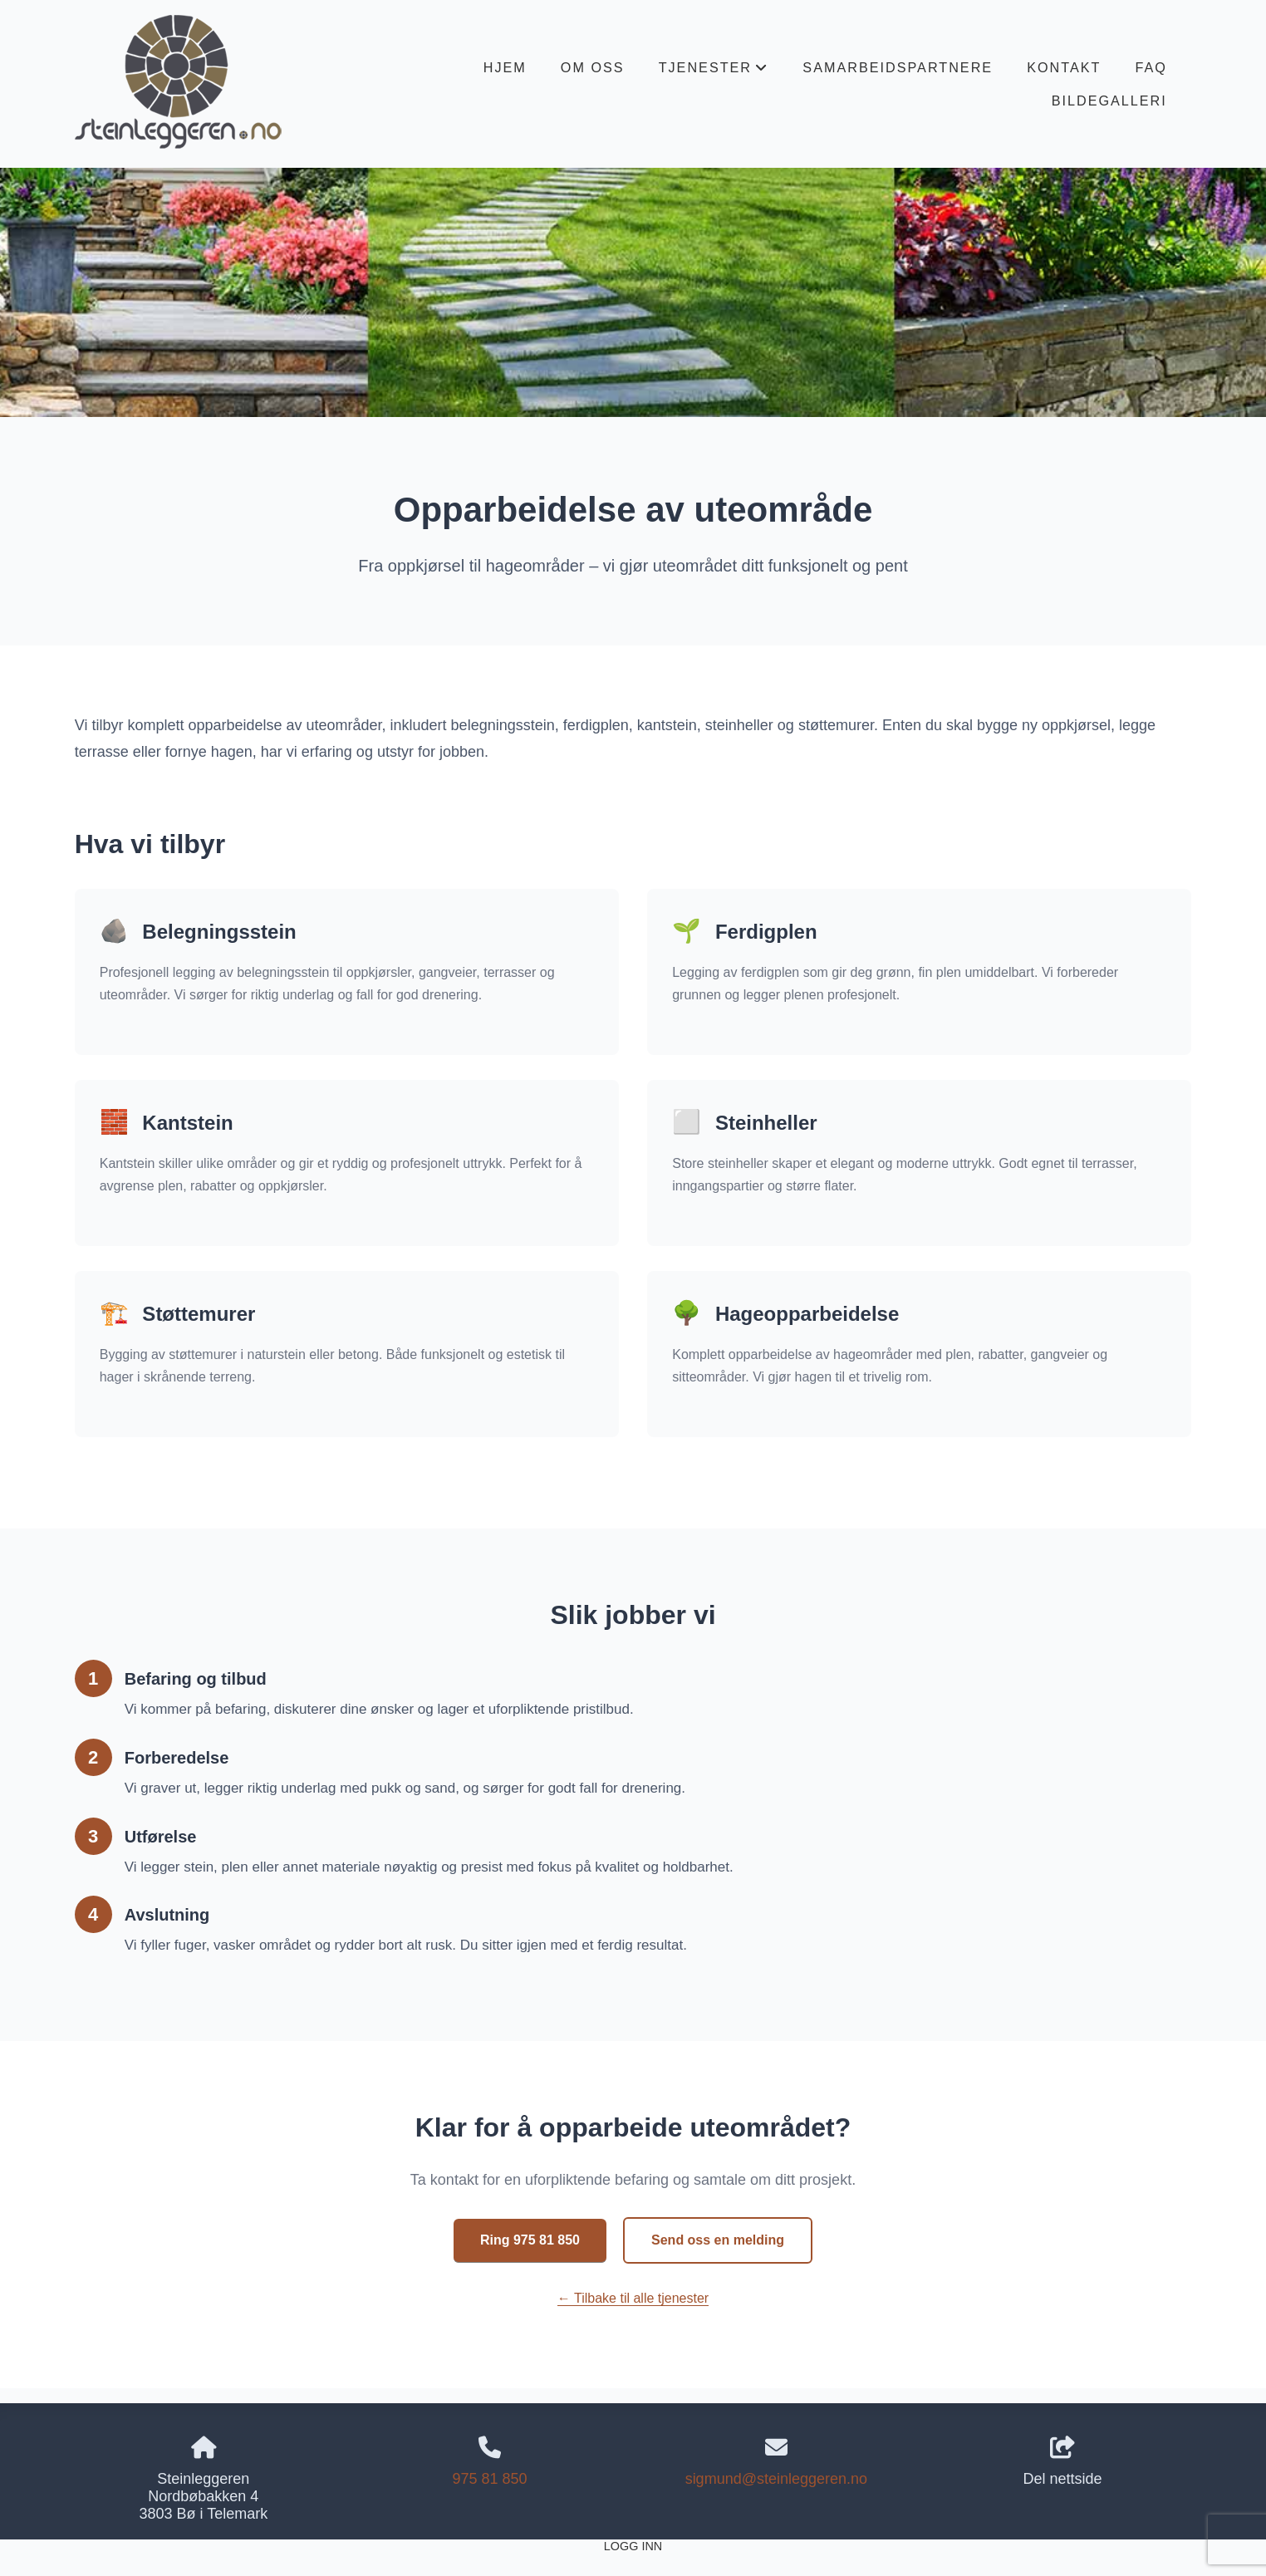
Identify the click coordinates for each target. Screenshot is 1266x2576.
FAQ (1150, 67)
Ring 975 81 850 (530, 2240)
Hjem (505, 67)
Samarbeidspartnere (897, 67)
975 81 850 (490, 2479)
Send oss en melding (717, 2240)
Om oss (593, 67)
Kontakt (1064, 67)
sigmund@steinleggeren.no (776, 2479)
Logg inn (633, 2546)
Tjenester (714, 72)
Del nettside (1062, 2461)
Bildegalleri (1109, 100)
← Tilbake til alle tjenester (633, 2298)
